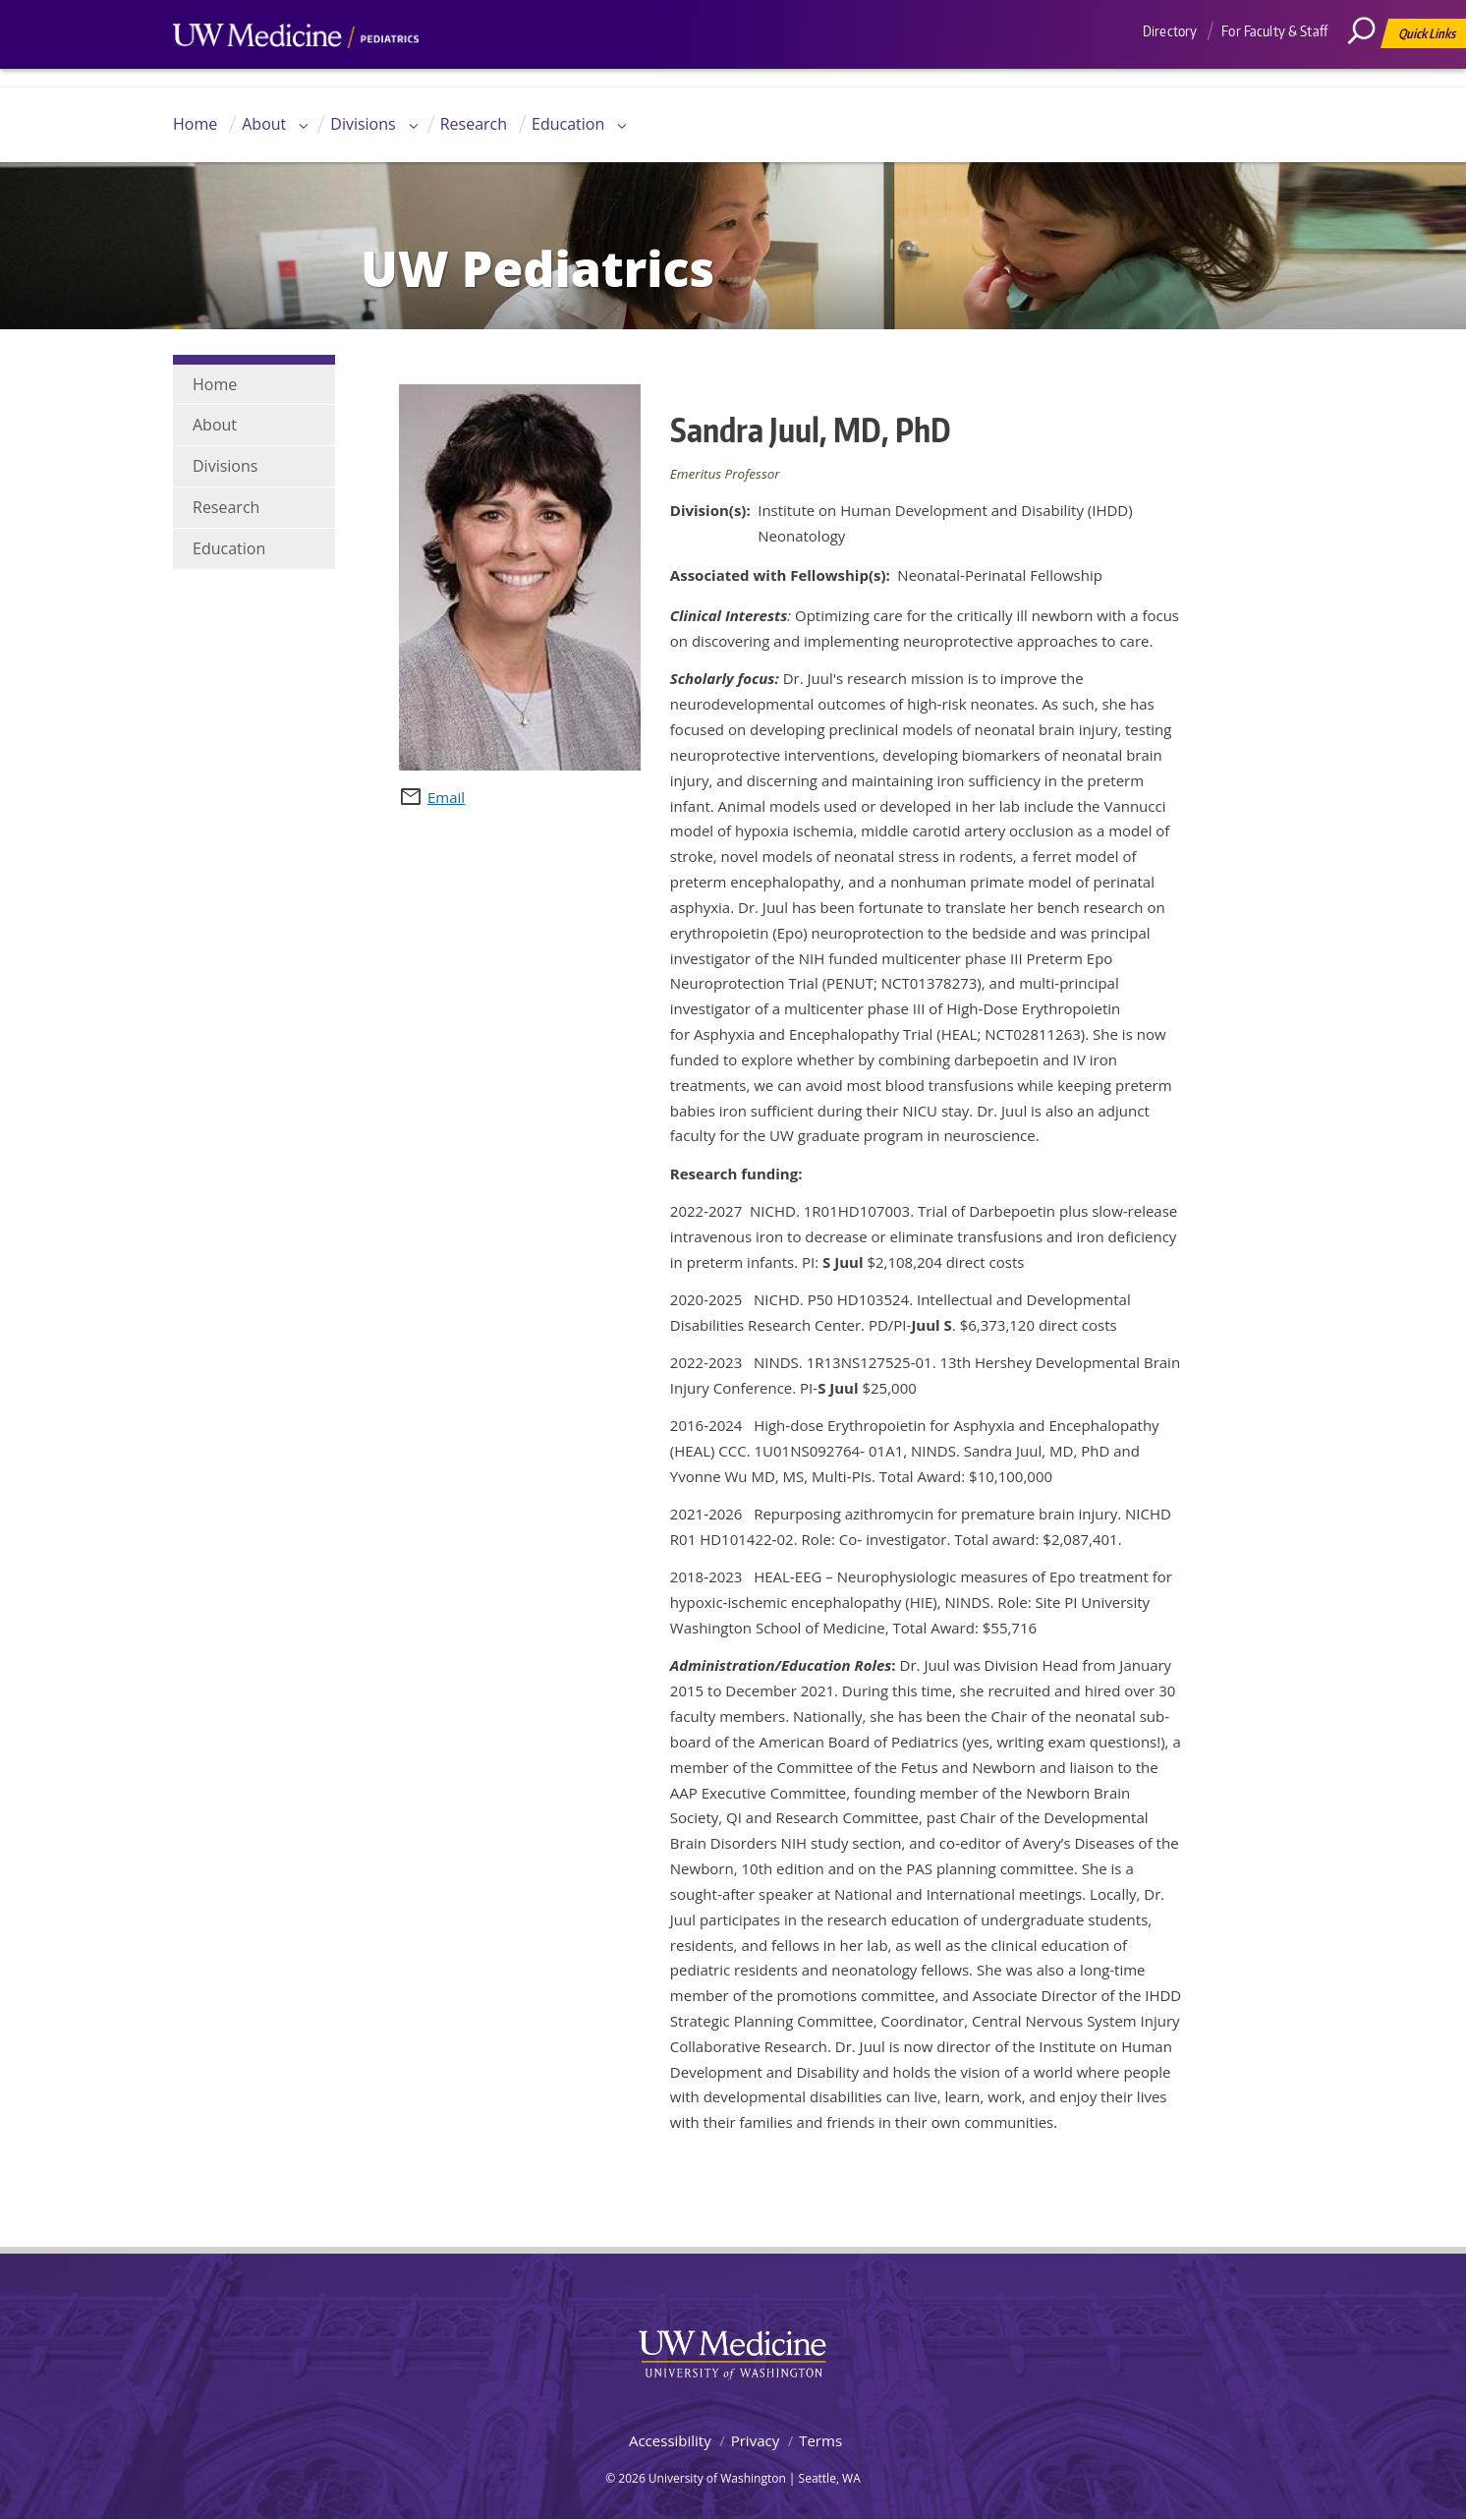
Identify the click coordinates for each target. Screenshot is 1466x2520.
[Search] (1368, 74)
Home (195, 124)
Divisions (362, 124)
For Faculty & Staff (1274, 31)
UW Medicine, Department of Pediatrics (296, 73)
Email (446, 797)
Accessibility (670, 2440)
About (264, 124)
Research (473, 124)
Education (568, 124)
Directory (1170, 31)
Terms (820, 2440)
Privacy (755, 2440)
